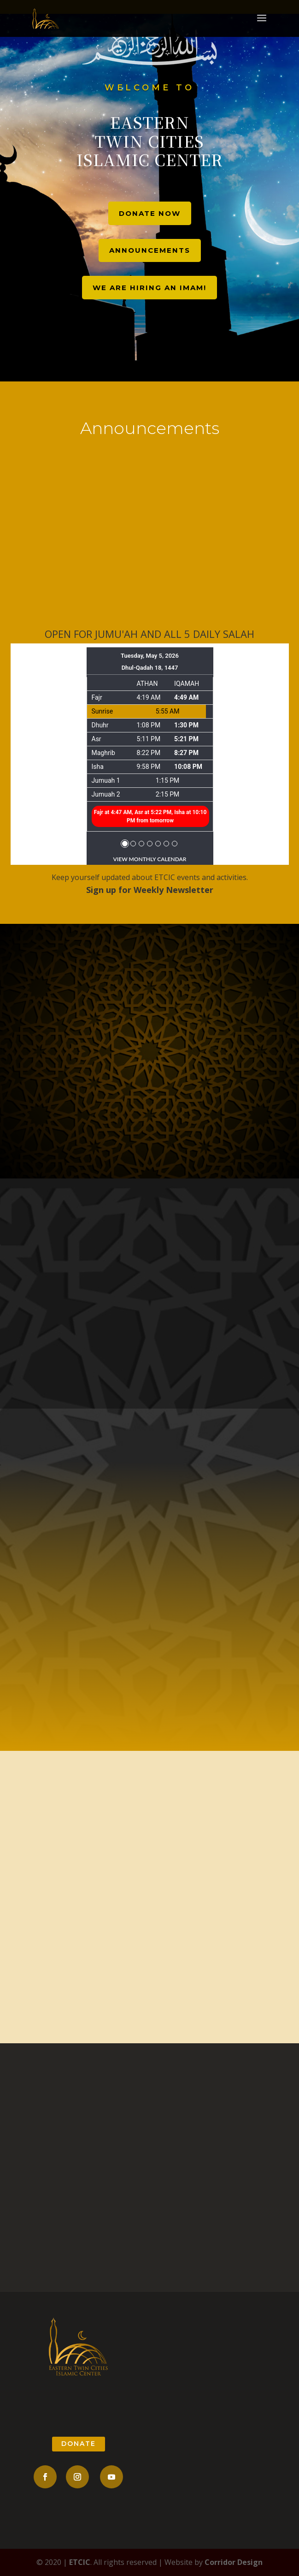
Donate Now (150, 213)
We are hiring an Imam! (149, 287)
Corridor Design (234, 2562)
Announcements (149, 250)
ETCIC (79, 2562)
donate (78, 2443)
